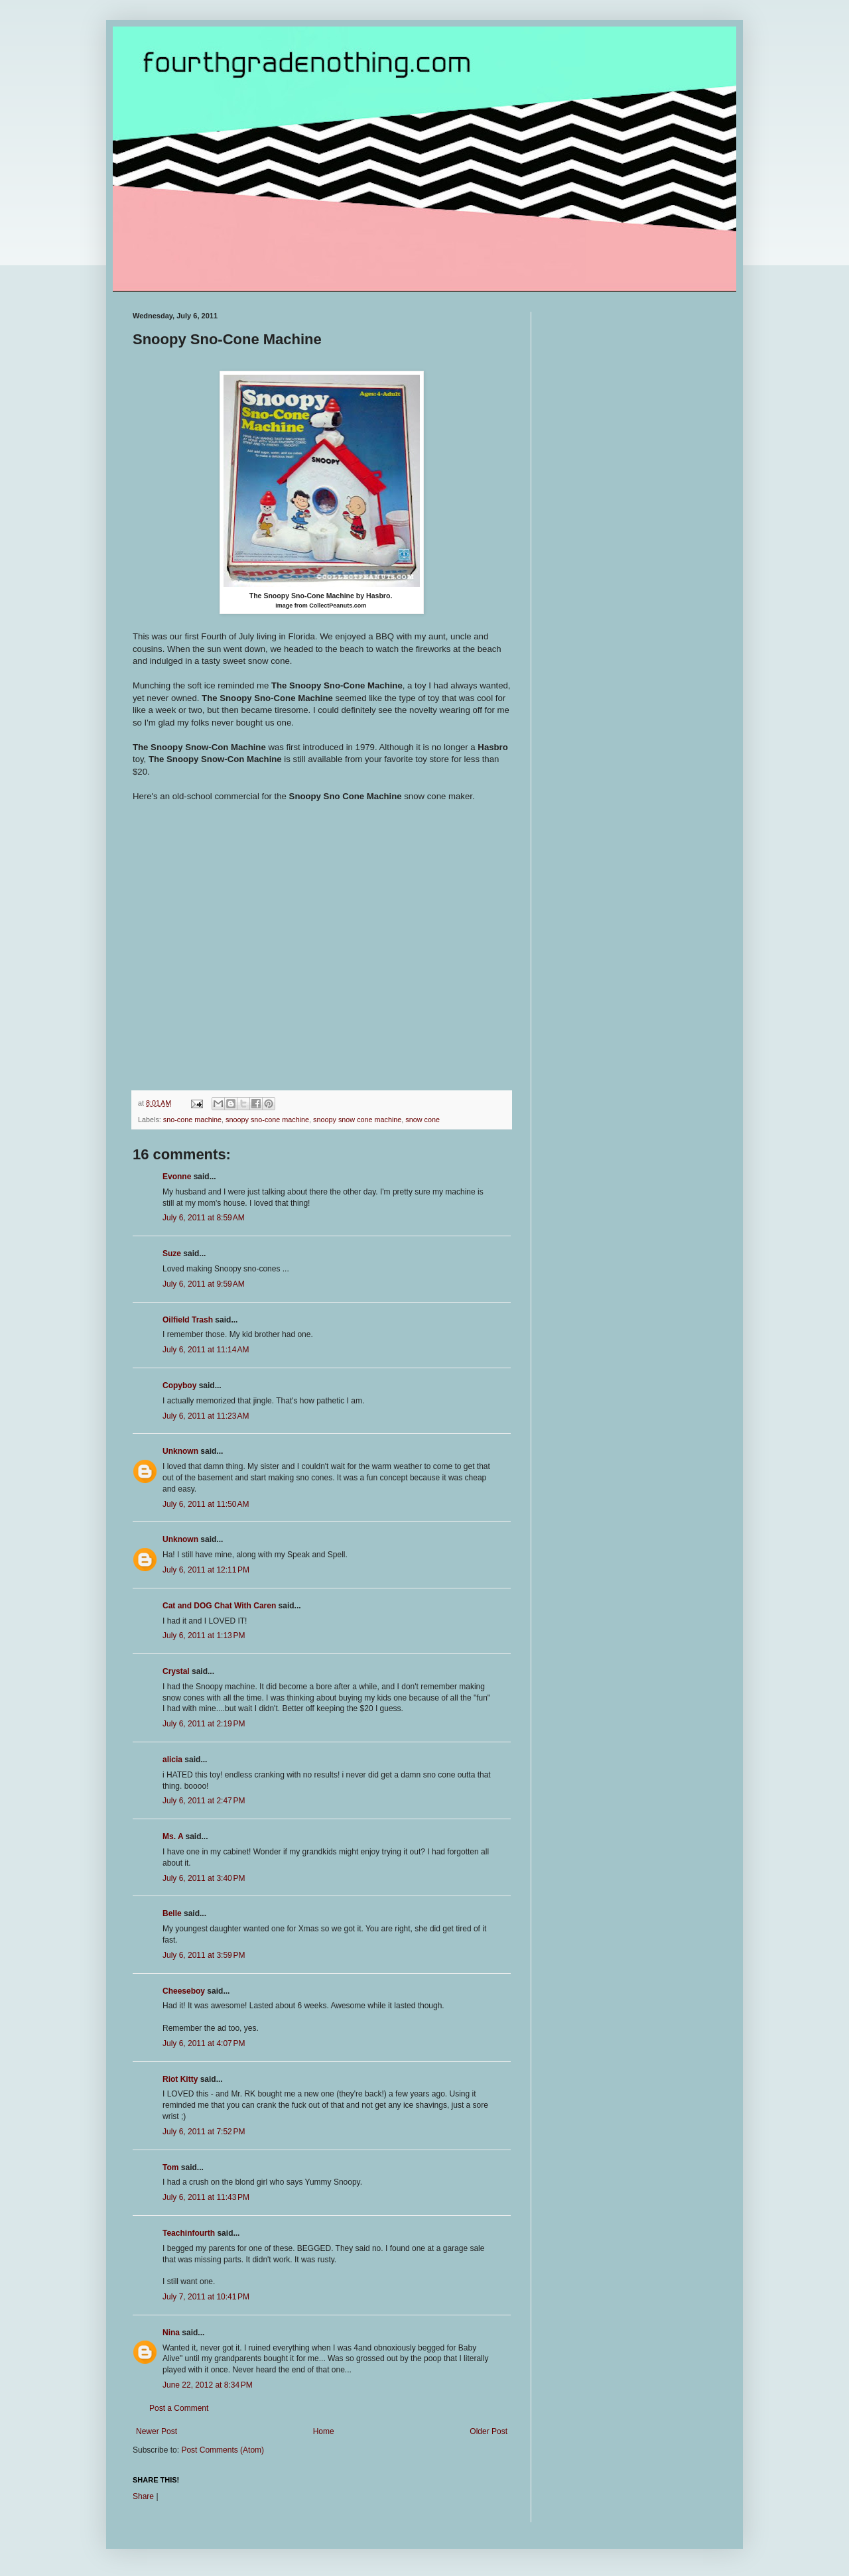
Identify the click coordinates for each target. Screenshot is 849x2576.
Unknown (180, 1451)
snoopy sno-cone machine (267, 1120)
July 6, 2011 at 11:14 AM (206, 1349)
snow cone (422, 1120)
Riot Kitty (180, 2079)
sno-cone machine (192, 1120)
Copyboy (179, 1385)
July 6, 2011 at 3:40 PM (204, 1878)
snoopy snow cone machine (357, 1120)
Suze (172, 1253)
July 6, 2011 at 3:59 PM (204, 1955)
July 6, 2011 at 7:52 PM (204, 2131)
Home (323, 2431)
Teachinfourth (189, 2233)
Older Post (488, 2431)
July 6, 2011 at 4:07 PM (204, 2043)
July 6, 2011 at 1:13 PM (204, 1635)
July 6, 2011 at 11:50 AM (206, 1504)
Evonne (177, 1176)
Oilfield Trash (188, 1319)
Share (143, 2496)
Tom (170, 2167)
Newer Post (156, 2431)
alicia (172, 1759)
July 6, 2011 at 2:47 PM (204, 1800)
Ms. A (173, 1836)
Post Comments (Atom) (222, 2450)
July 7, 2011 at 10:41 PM (206, 2296)
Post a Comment (178, 2408)
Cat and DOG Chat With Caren (219, 1605)
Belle (172, 1913)
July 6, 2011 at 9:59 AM (204, 1284)
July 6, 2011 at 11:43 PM (206, 2197)
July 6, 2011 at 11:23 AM (206, 1416)
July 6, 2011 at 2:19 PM (204, 1723)
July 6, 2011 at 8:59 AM (204, 1217)
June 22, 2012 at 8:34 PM (208, 2385)
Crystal (176, 1671)
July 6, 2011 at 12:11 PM (206, 1570)
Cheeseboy (184, 1991)
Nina (171, 2332)
